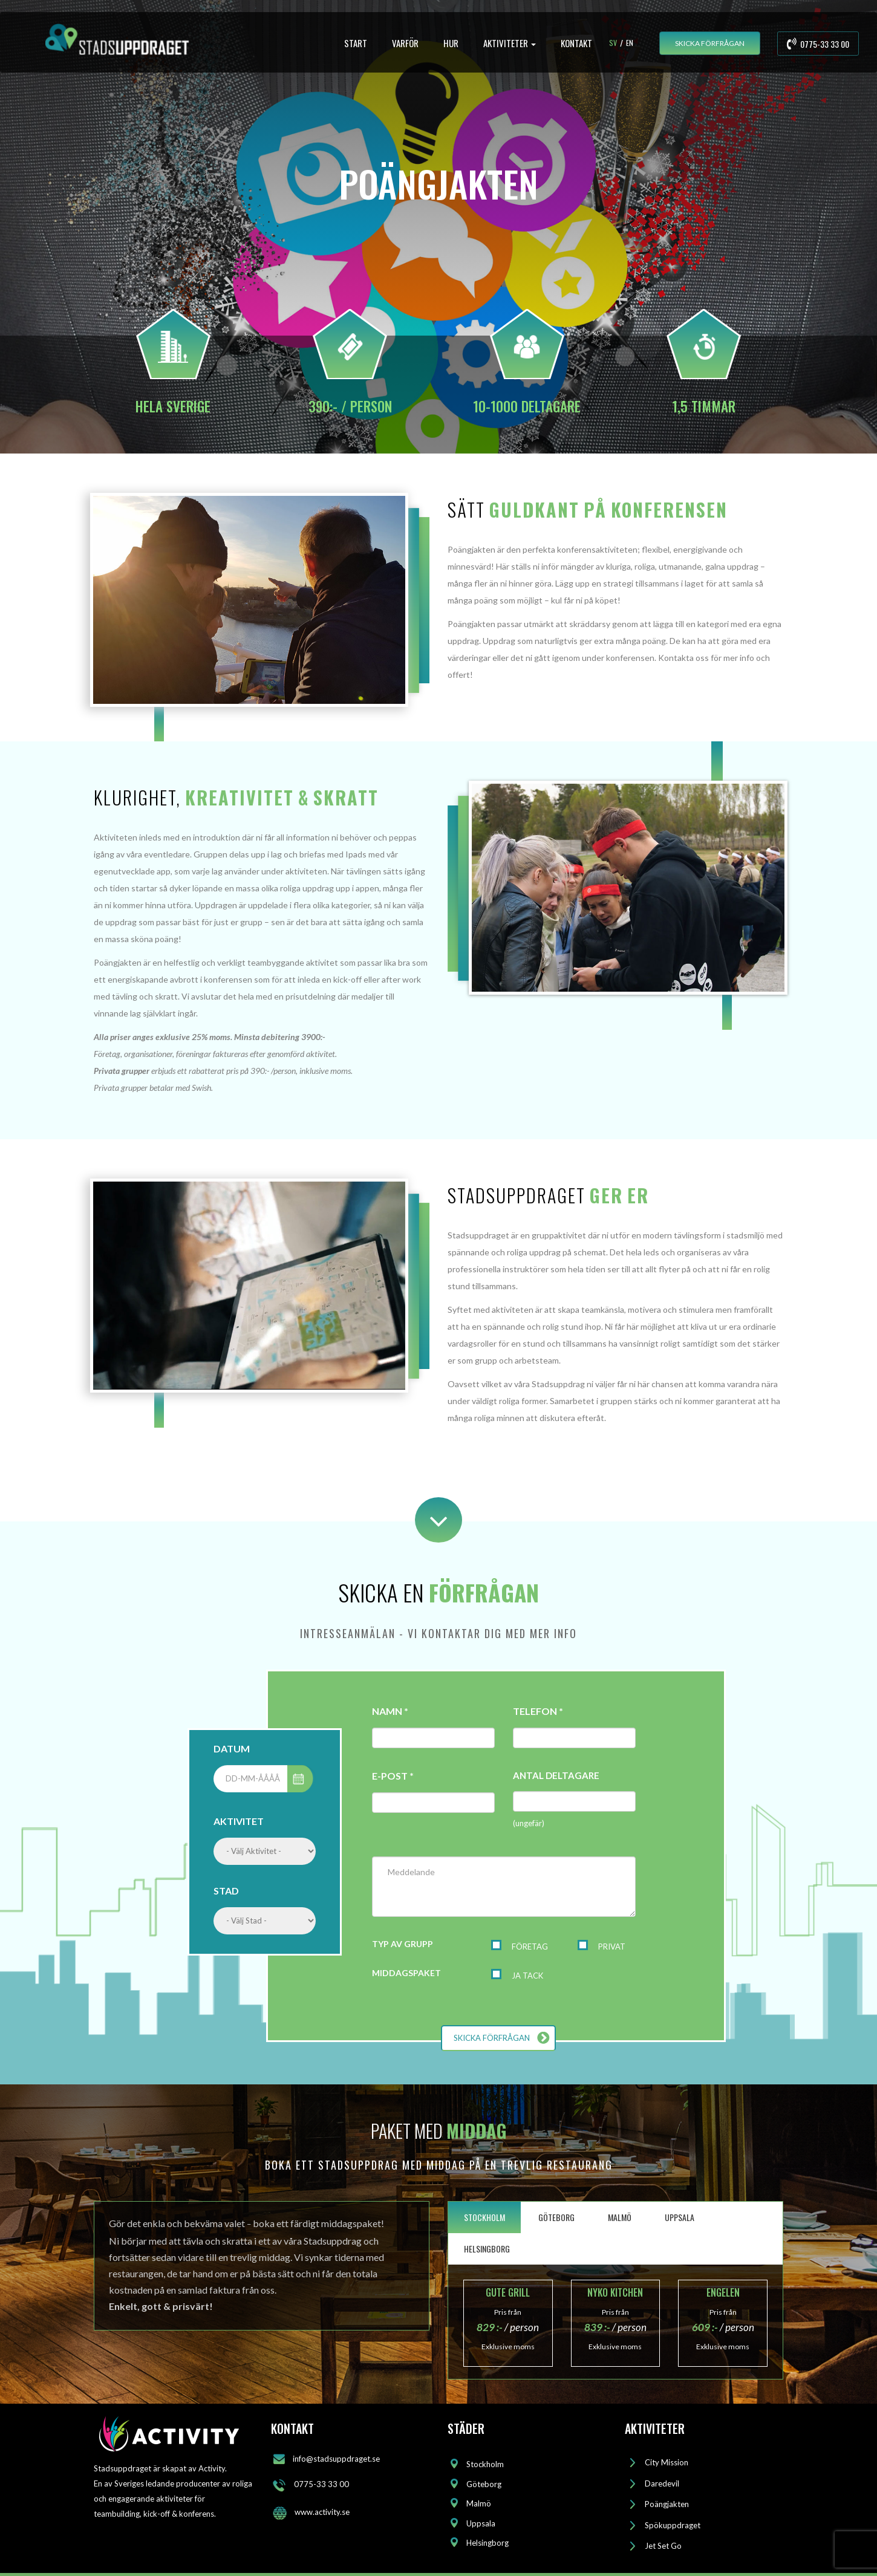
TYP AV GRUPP (402, 1944)
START (355, 43)
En (629, 42)
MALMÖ (619, 2217)
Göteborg (483, 2484)
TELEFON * (538, 1711)
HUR (450, 43)
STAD (226, 1890)
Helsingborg (487, 2543)
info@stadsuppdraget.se (336, 2459)
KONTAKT (576, 43)
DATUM (232, 1748)
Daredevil (662, 2483)
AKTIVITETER (509, 43)
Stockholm (485, 2464)
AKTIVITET (239, 1821)
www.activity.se (322, 2512)
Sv (613, 42)
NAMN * (390, 1711)
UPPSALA (679, 2217)
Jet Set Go (663, 2546)
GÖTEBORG (556, 2217)
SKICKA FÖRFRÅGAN (710, 43)
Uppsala (480, 2523)
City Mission (666, 2462)
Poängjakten (667, 2504)
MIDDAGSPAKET (406, 1973)
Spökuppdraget (672, 2525)
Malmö (478, 2503)
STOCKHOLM (484, 2217)
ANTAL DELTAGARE (556, 1775)
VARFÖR (405, 43)
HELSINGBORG (487, 2248)
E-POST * (393, 1775)
